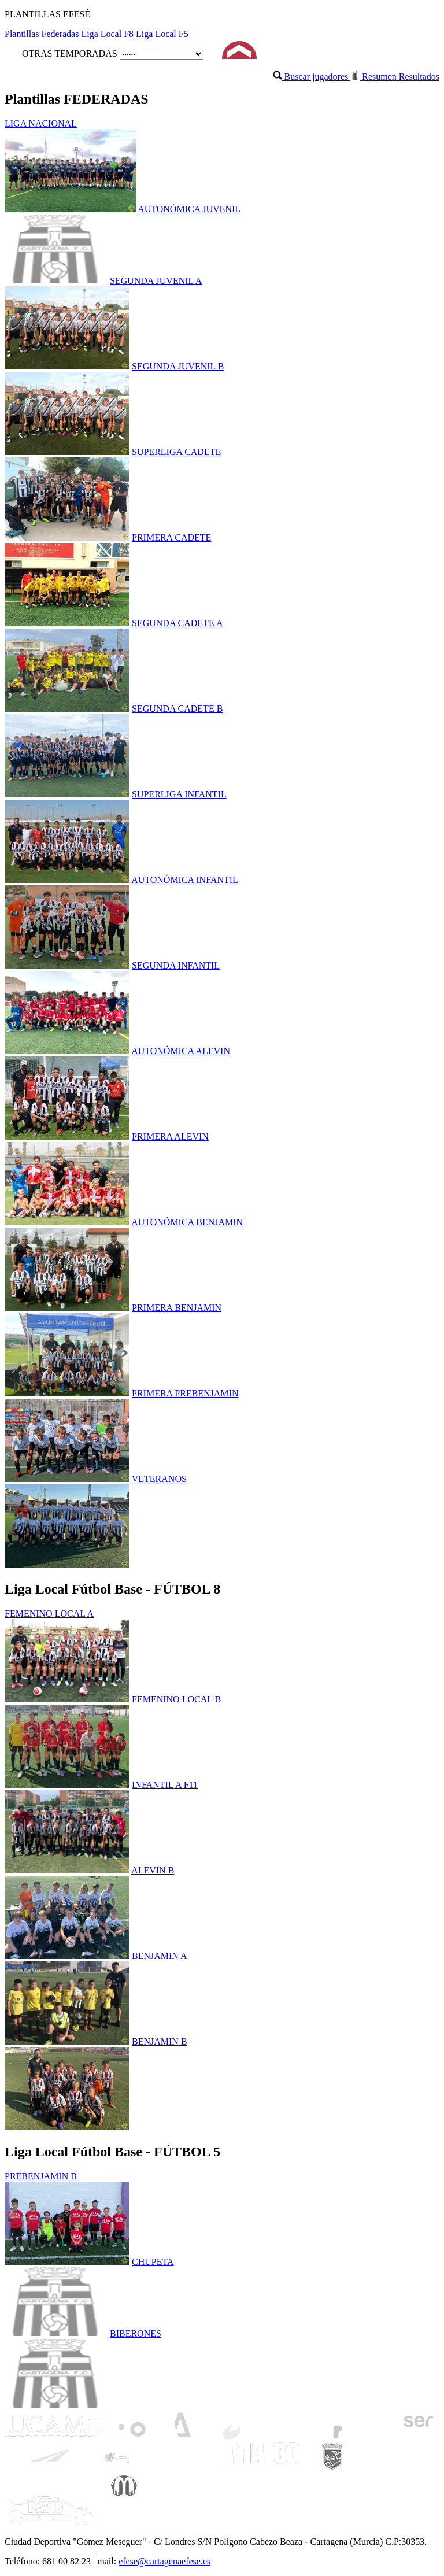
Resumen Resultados (394, 77)
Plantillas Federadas (42, 34)
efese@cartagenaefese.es (164, 2561)
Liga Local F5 (162, 34)
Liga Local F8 (107, 34)
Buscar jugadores (312, 77)
